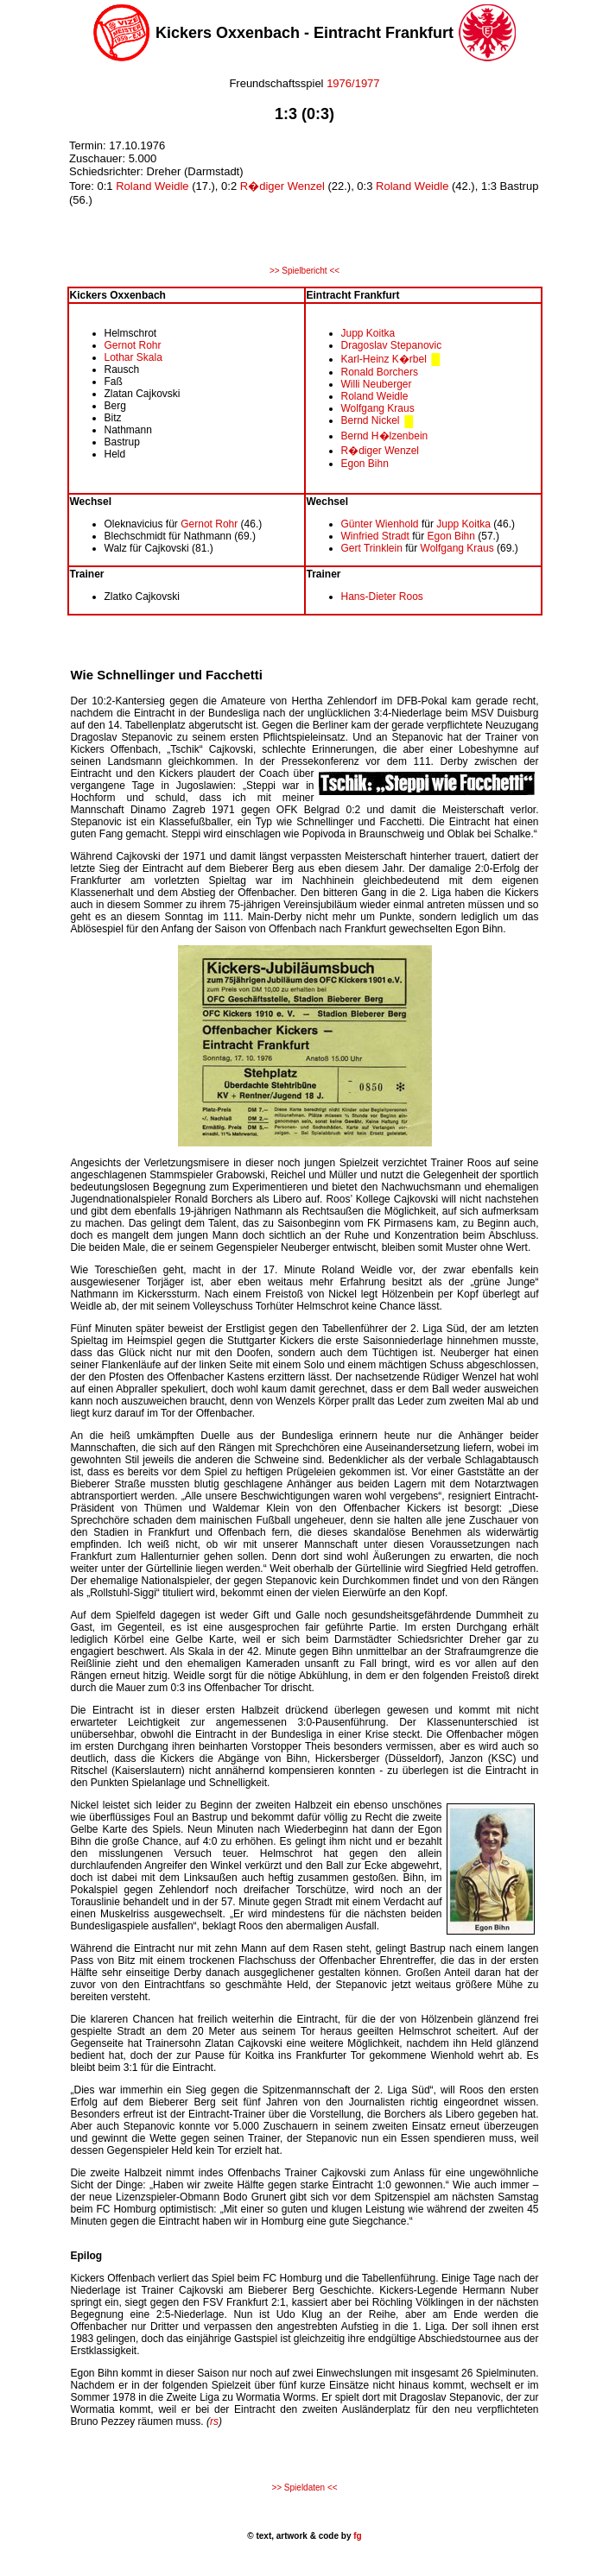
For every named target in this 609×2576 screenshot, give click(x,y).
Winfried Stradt (375, 536)
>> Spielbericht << (304, 270)
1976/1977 (352, 83)
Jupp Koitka (368, 333)
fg (356, 2536)
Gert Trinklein (372, 548)
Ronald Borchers (379, 372)
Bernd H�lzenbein (384, 436)
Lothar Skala (133, 357)
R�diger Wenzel (282, 186)
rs (214, 2421)
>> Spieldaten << (304, 2487)
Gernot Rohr (133, 345)
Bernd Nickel (370, 420)
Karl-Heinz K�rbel (384, 359)
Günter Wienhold (381, 524)
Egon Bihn (365, 464)
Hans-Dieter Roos (382, 596)
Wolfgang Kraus (378, 408)
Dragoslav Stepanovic (391, 345)
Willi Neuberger (376, 384)
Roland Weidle (152, 186)
